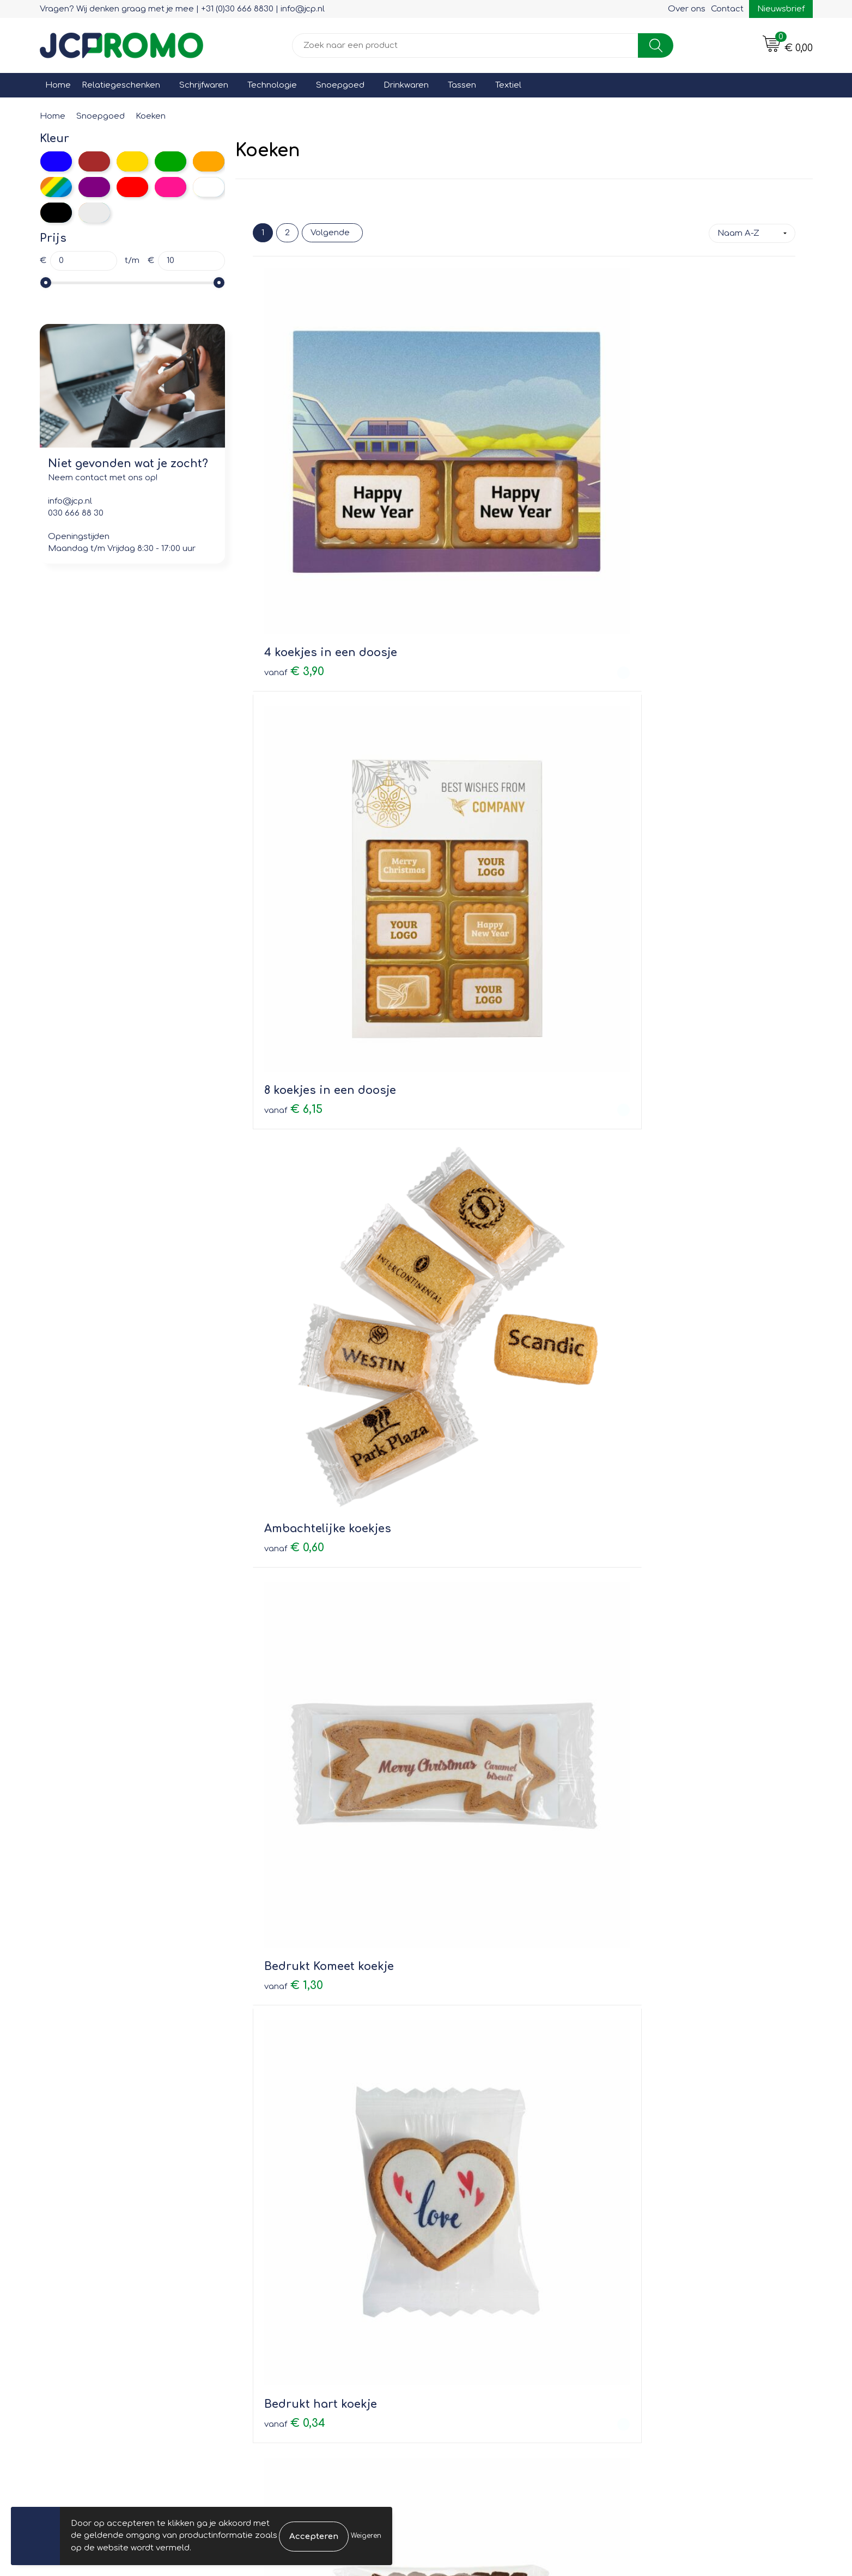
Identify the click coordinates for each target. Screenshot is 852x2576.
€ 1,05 (655, 2131)
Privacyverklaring (666, 2313)
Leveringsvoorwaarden (678, 2282)
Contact (727, 9)
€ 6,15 (474, 461)
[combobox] (465, 45)
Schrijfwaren (203, 85)
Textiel (508, 85)
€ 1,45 (655, 1176)
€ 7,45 (293, 1889)
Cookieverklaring (665, 2297)
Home (58, 85)
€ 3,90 (294, 462)
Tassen (462, 85)
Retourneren (465, 2313)
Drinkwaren (406, 85)
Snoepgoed (340, 85)
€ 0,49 (475, 1402)
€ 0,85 (475, 2131)
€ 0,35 (475, 915)
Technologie (272, 85)
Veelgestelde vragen (290, 2313)
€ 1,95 (293, 1403)
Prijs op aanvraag (495, 1645)
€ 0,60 (656, 462)
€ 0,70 (294, 1662)
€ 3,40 (295, 1176)
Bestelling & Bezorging (486, 2297)
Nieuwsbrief (781, 9)
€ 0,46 (294, 916)
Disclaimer (652, 2328)
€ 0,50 (294, 2131)
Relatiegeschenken (121, 85)
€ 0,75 (656, 689)
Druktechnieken (280, 2328)
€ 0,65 (656, 1419)
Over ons (686, 9)
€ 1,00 (655, 932)
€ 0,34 (475, 688)
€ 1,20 (474, 1175)
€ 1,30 (293, 689)
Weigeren (366, 2536)
